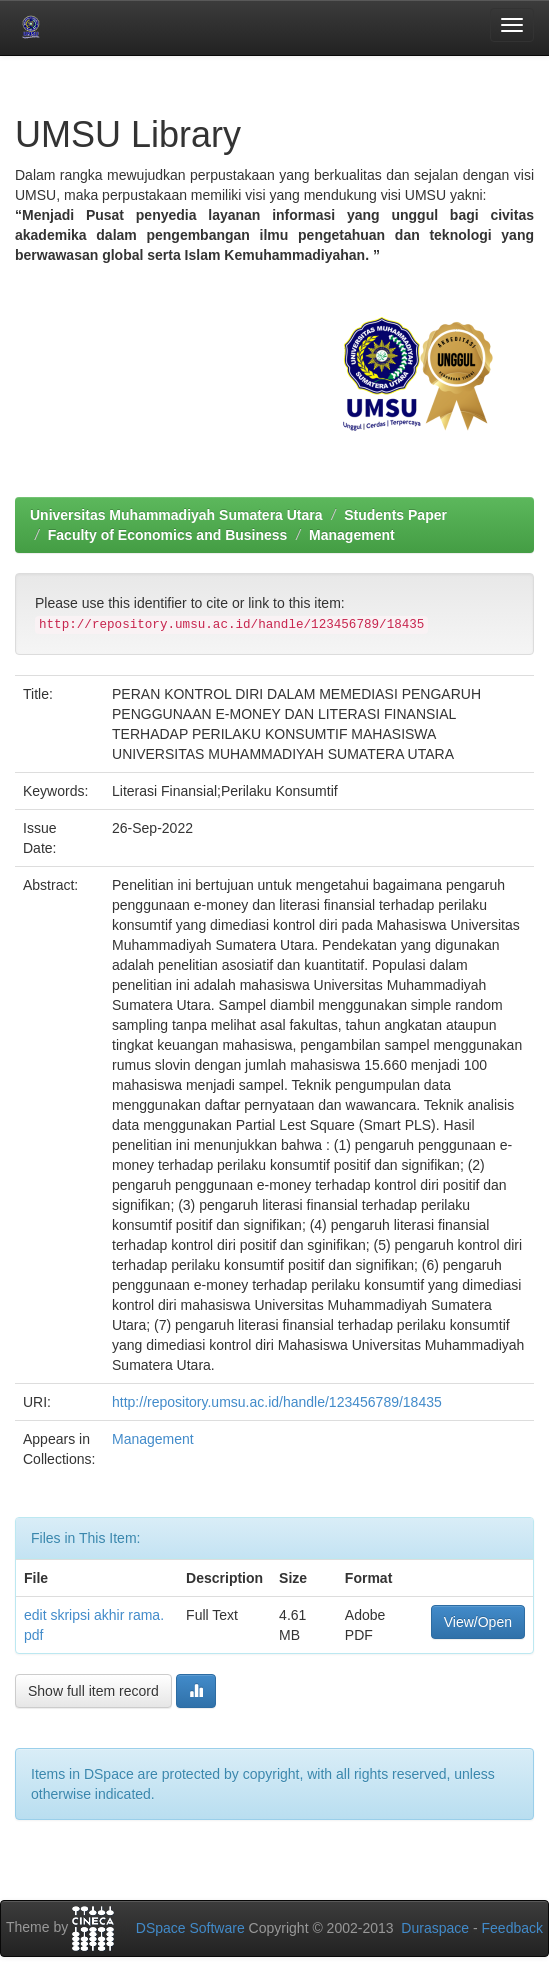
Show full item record (93, 1691)
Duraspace (435, 1928)
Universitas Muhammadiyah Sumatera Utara (176, 515)
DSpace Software (190, 1928)
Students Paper (395, 515)
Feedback (512, 1928)
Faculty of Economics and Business (168, 535)
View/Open (478, 1622)
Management (352, 535)
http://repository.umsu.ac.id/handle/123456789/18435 (277, 1402)
